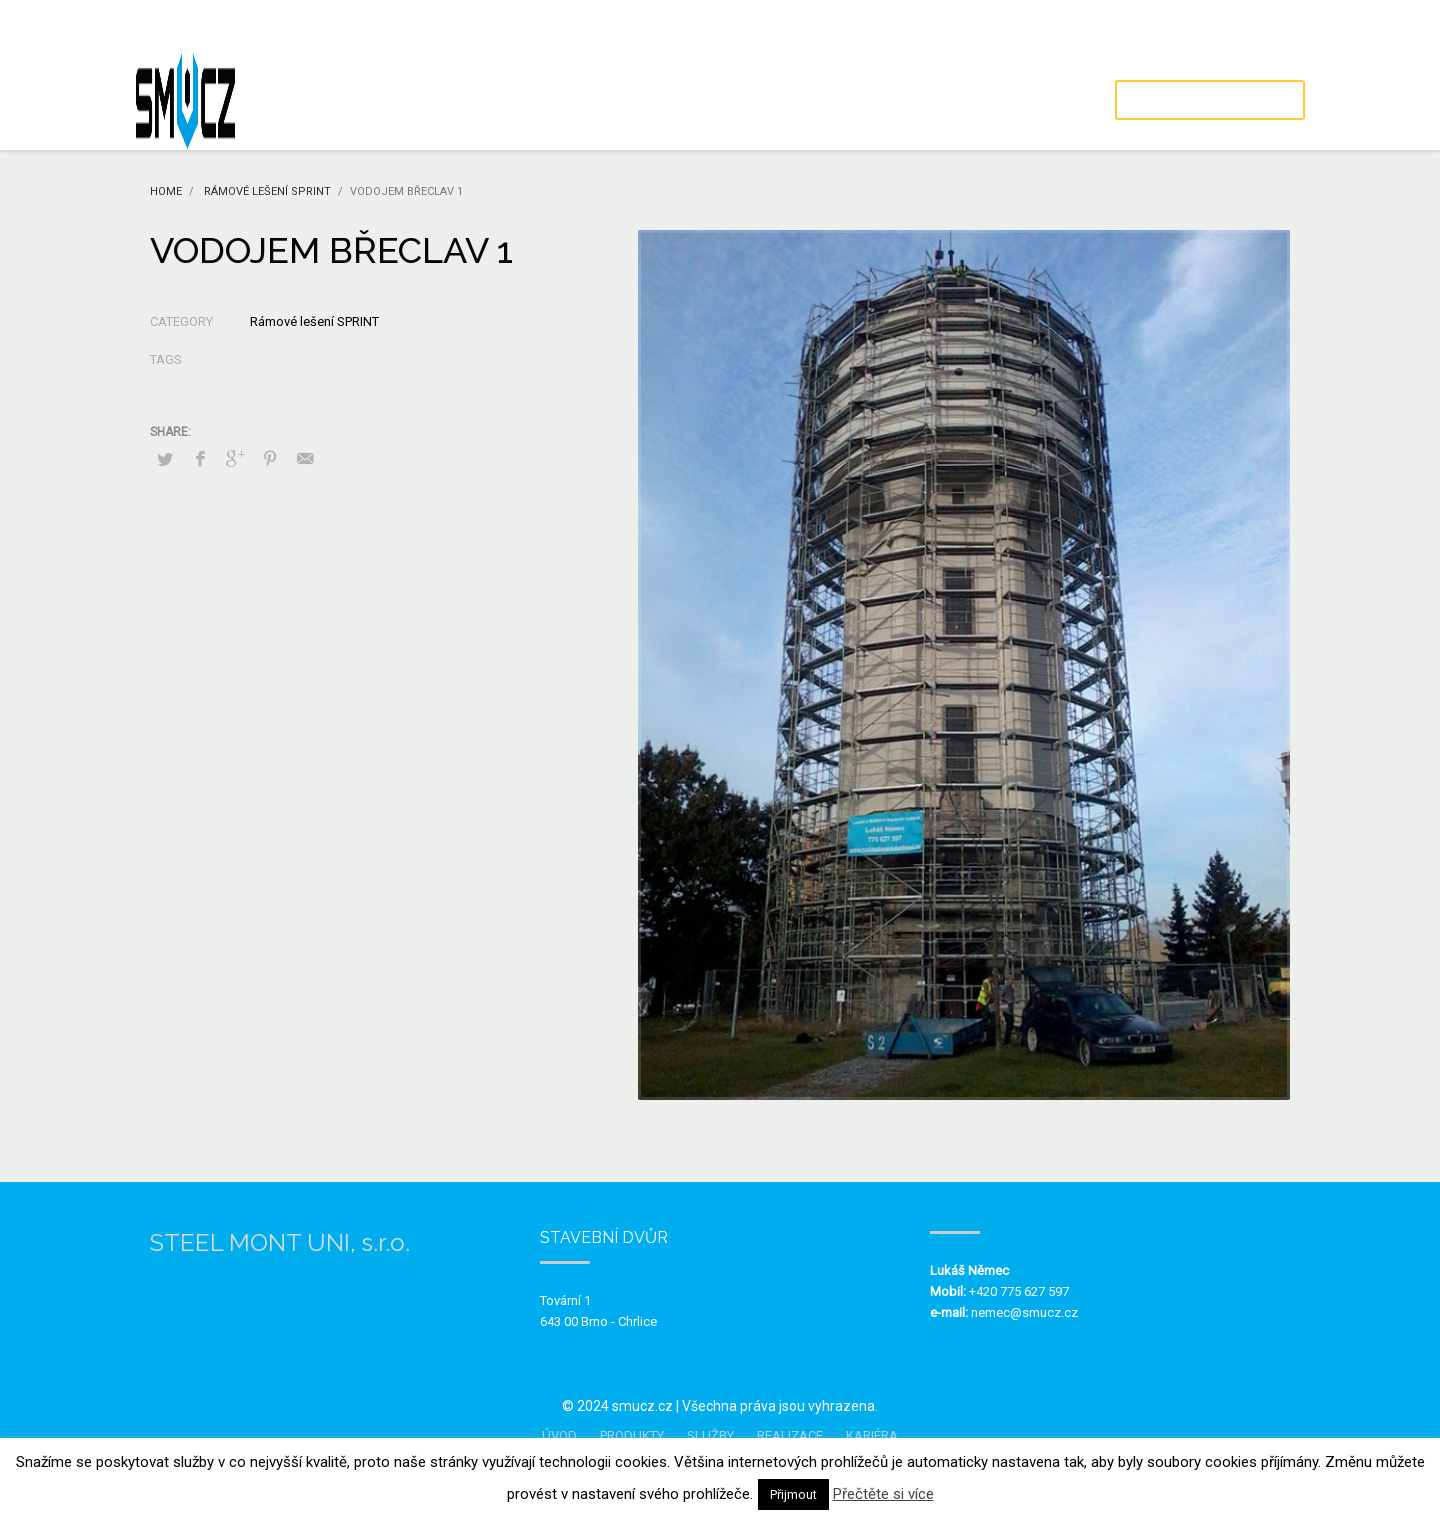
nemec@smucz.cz (1024, 1312)
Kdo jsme (1109, 25)
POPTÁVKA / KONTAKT (1210, 100)
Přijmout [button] (793, 1494)
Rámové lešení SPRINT (314, 321)
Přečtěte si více (883, 1494)
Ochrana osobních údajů (1235, 25)
